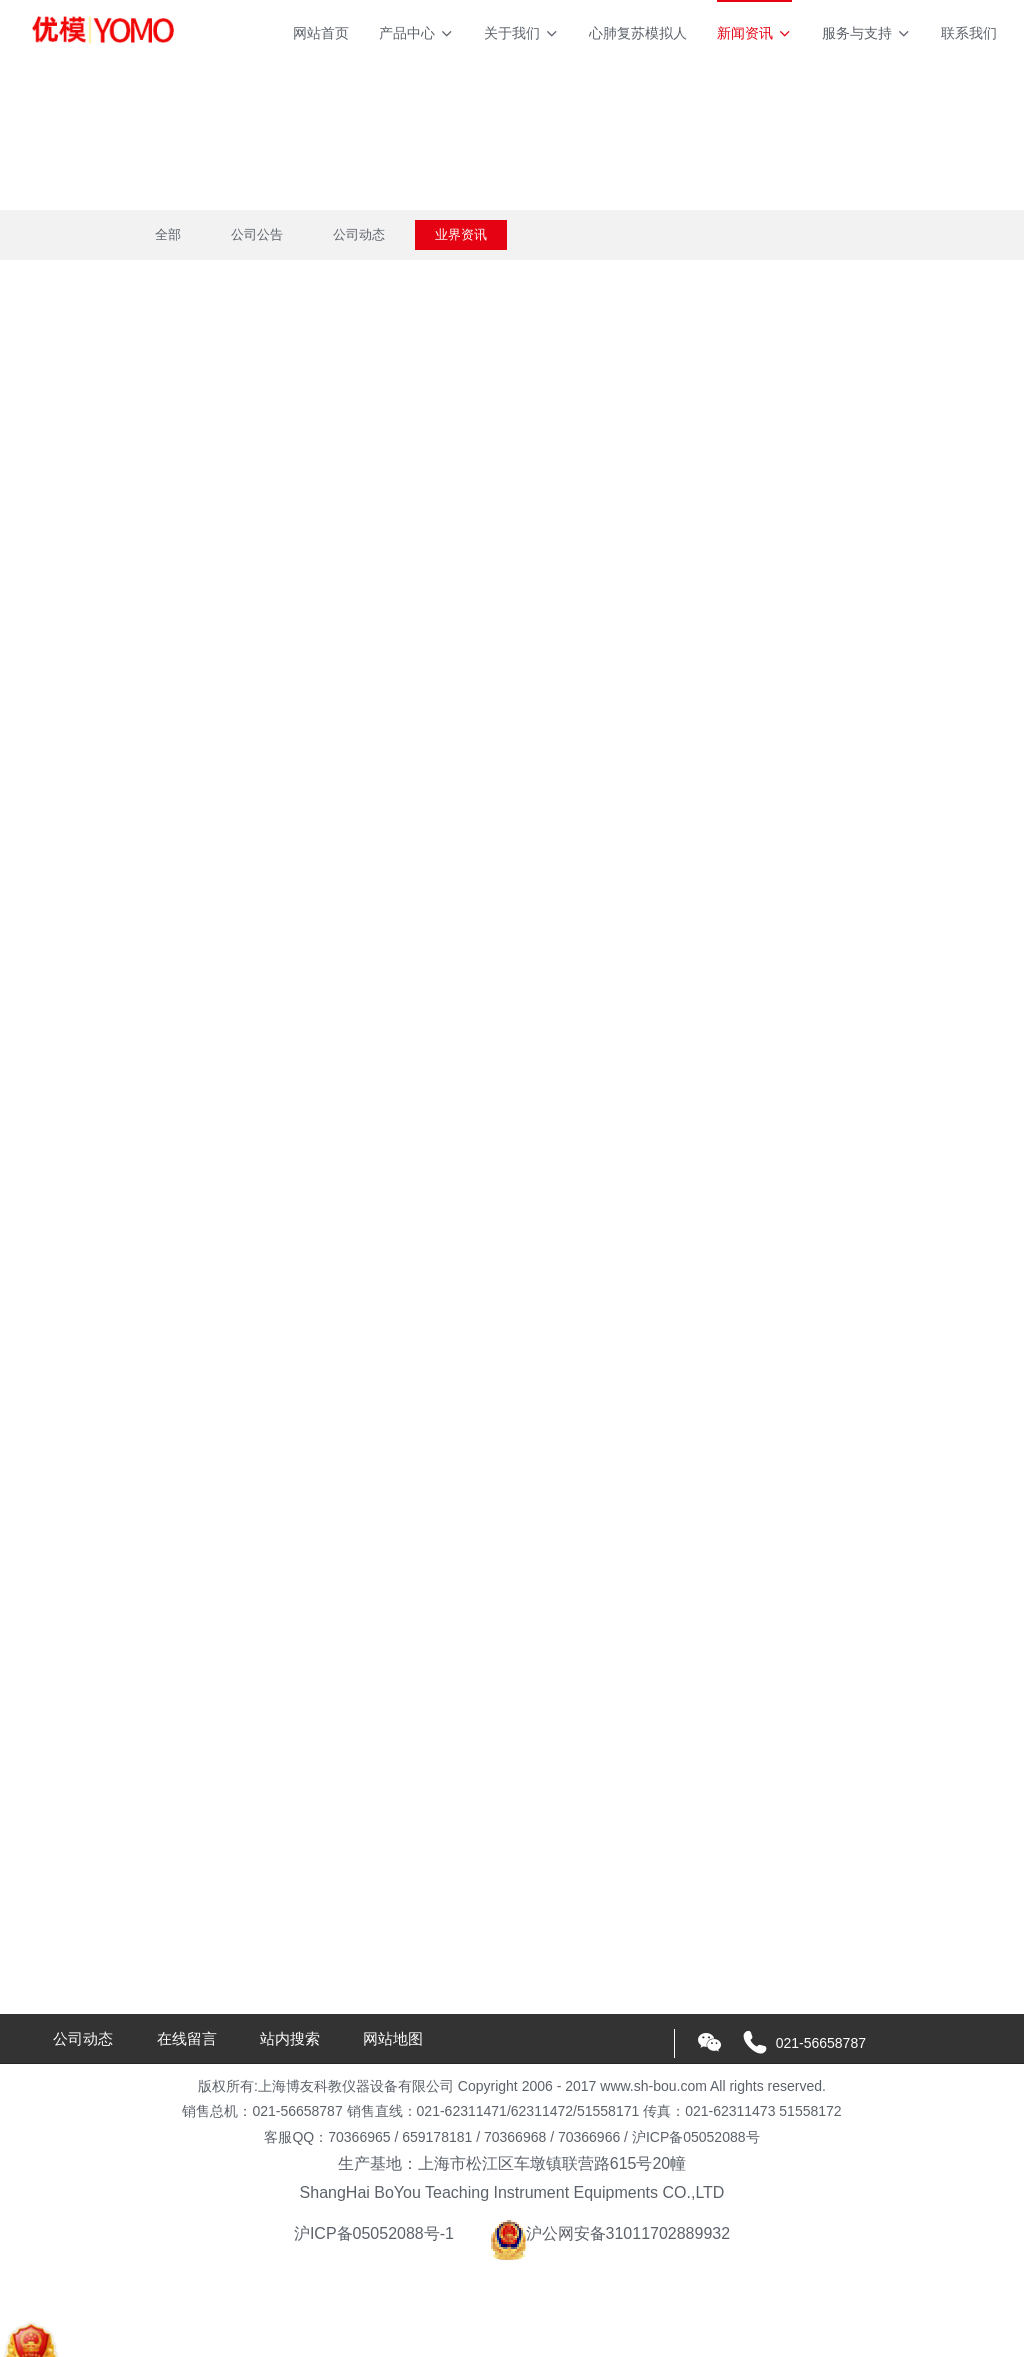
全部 (168, 234)
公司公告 (257, 234)
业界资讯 (461, 234)
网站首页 (321, 33)
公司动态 (359, 234)
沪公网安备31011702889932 (610, 2233)
